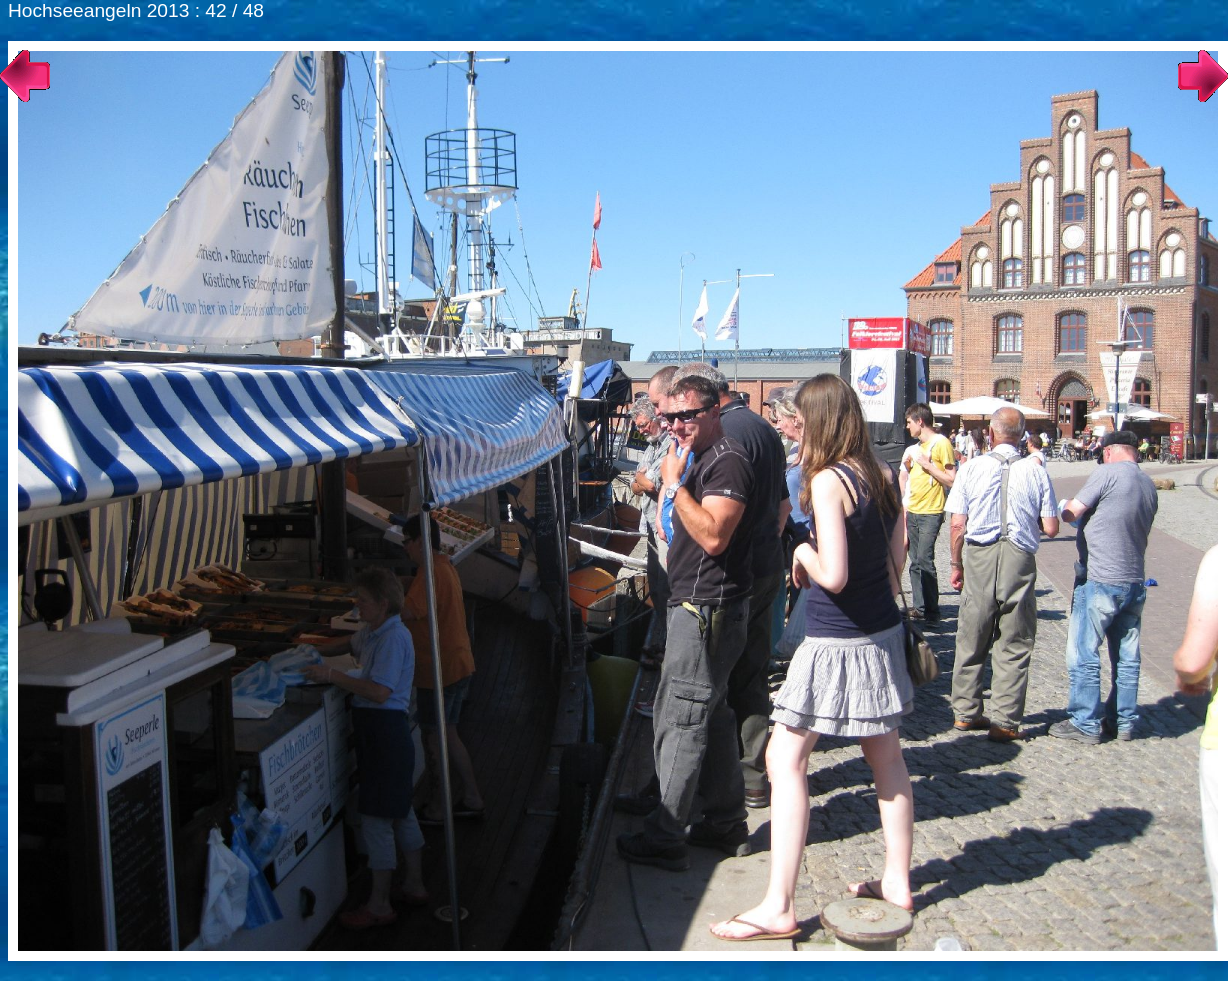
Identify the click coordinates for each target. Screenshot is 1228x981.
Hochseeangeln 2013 (98, 10)
